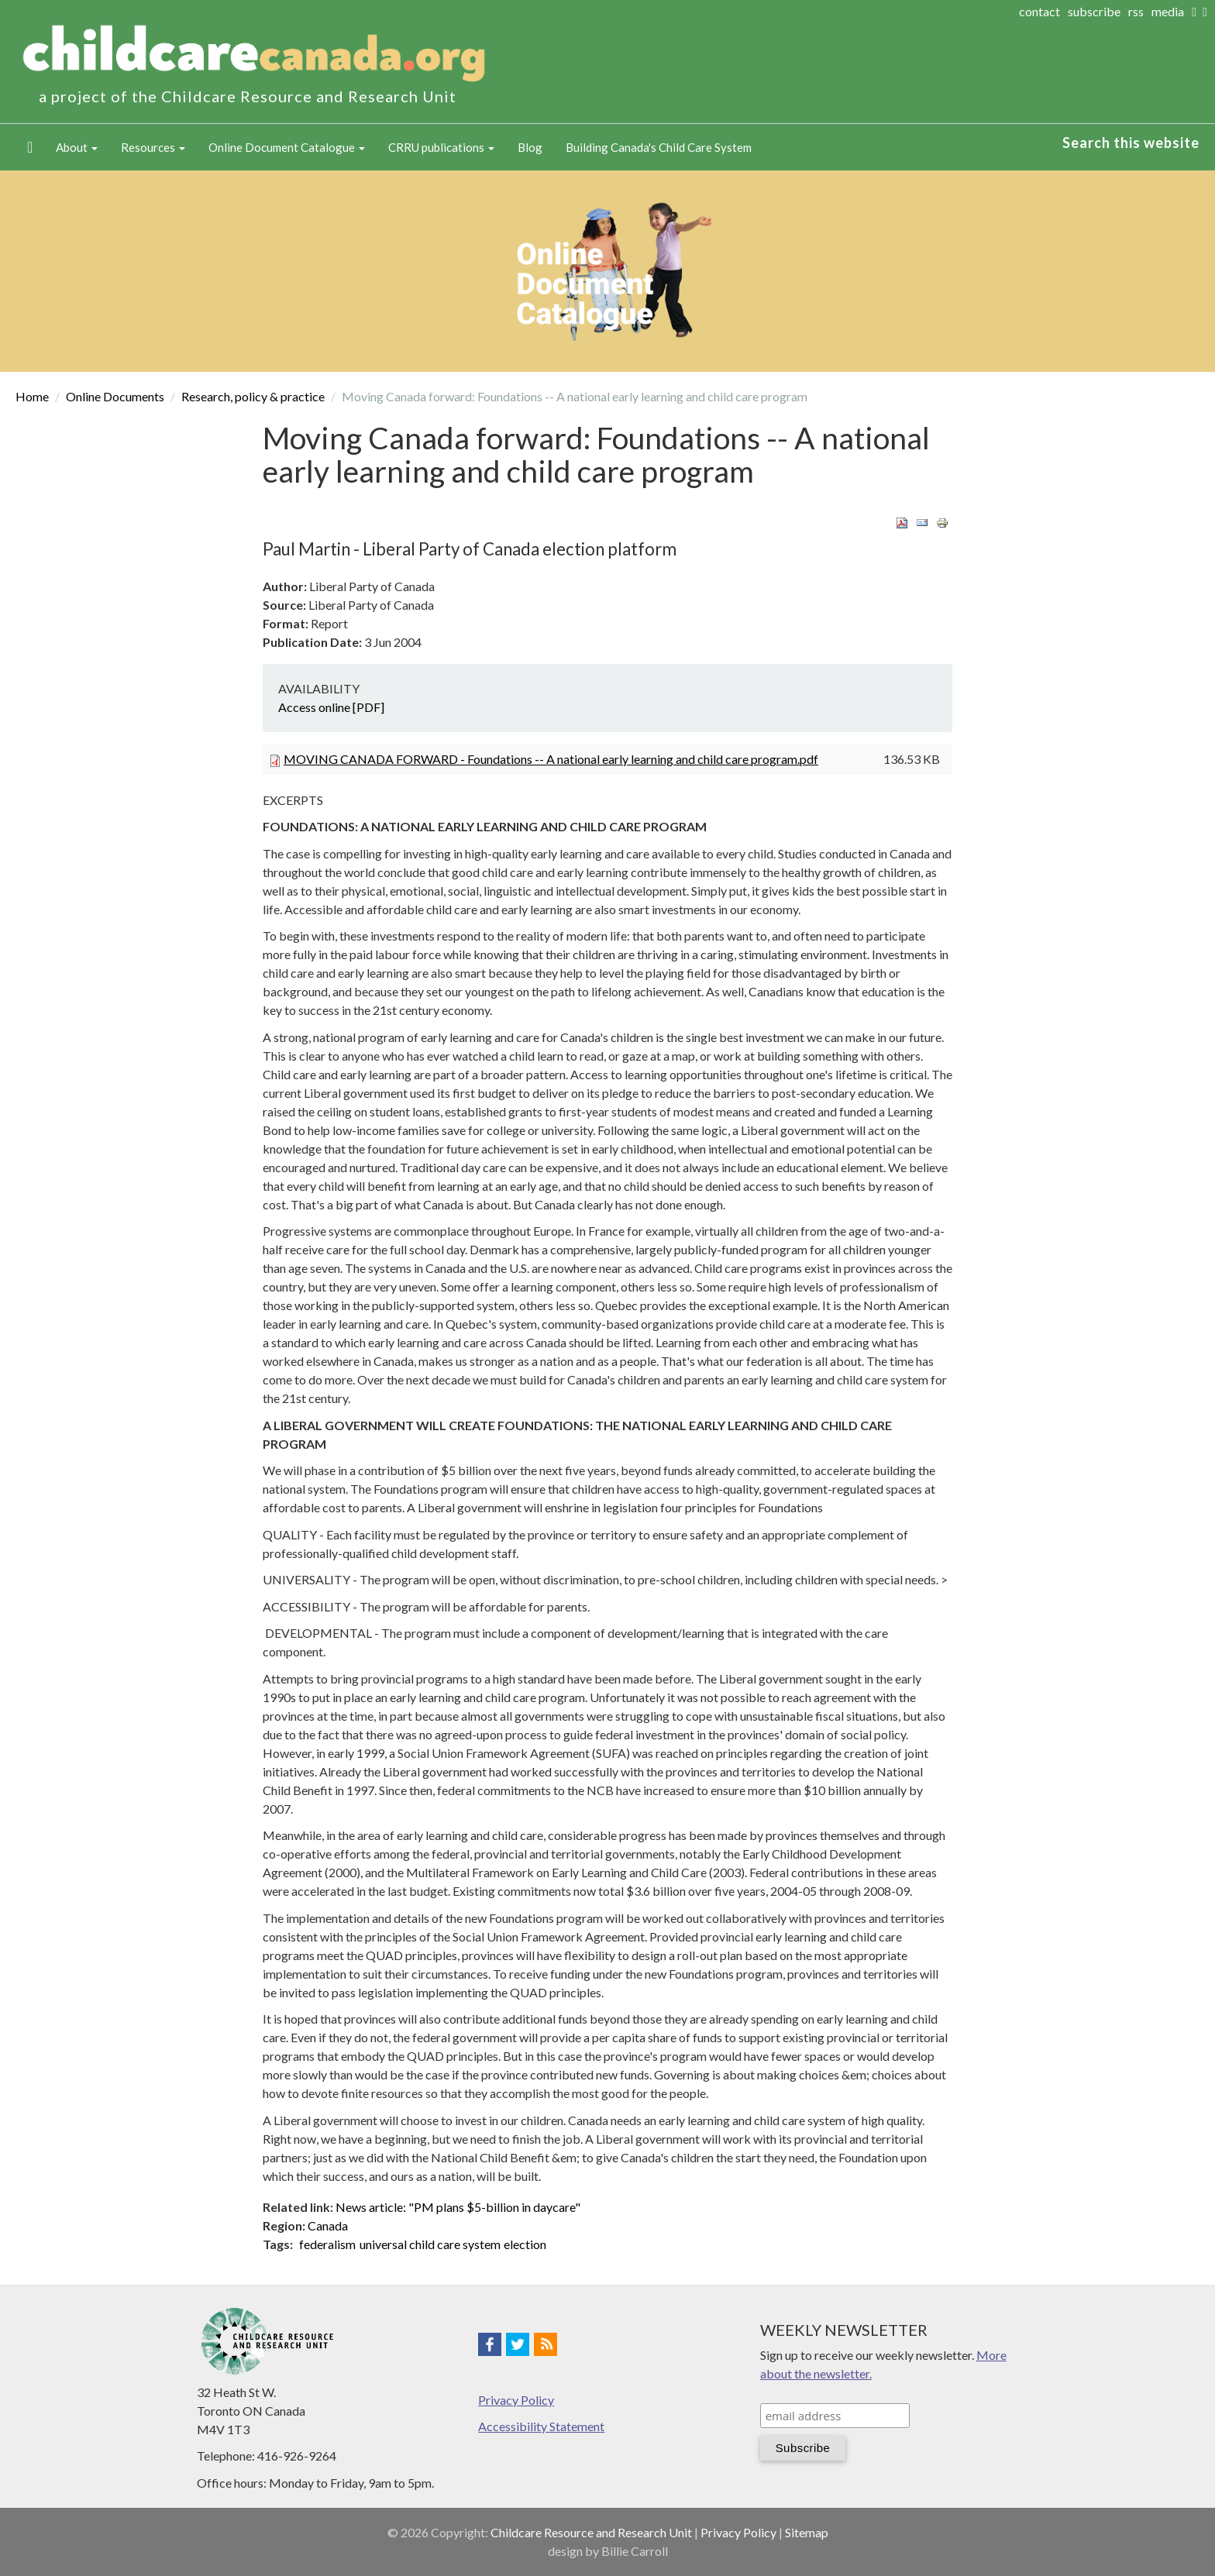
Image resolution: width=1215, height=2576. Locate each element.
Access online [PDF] (331, 707)
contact (1039, 11)
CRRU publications (441, 147)
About (77, 147)
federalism (327, 2244)
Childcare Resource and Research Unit (591, 2532)
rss (1136, 11)
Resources (153, 147)
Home (29, 147)
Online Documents (115, 396)
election (525, 2244)
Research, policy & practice (253, 396)
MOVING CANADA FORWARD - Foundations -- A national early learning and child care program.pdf (551, 758)
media (1167, 11)
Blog (530, 147)
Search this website (1131, 142)
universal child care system (430, 2244)
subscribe (1094, 11)
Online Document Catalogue (286, 147)
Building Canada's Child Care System (659, 147)
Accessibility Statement (541, 2426)
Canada (328, 2225)
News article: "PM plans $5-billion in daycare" (458, 2206)
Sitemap (806, 2532)
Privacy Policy (516, 2399)
